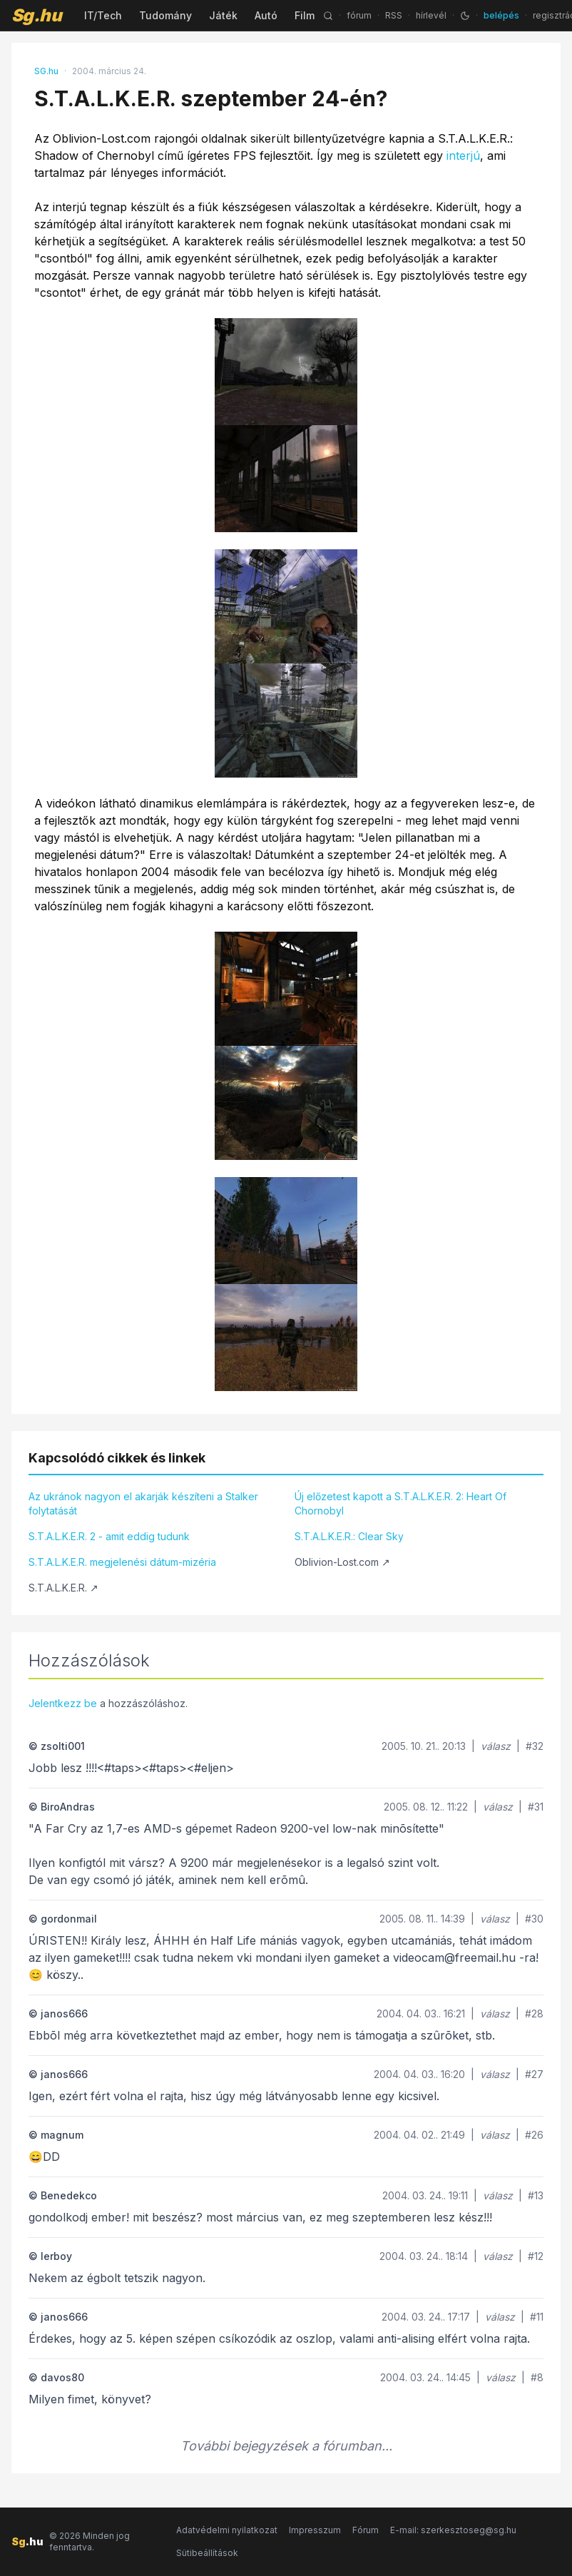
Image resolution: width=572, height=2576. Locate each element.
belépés (501, 15)
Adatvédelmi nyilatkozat (226, 2530)
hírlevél (431, 15)
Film (305, 15)
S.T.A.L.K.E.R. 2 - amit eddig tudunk (109, 1536)
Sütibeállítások (207, 2552)
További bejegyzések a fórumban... (286, 2445)
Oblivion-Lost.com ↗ (342, 1562)
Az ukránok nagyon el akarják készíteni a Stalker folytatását (143, 1503)
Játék (223, 15)
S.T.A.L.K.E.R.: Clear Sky (349, 1536)
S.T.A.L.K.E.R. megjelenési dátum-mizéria (122, 1562)
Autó (266, 15)
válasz (496, 1746)
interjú (463, 155)
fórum (359, 15)
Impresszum (315, 2530)
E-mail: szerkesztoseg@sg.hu (453, 2530)
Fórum (365, 2530)
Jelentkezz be (63, 1703)
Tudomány (165, 15)
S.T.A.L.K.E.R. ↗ (63, 1588)
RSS (393, 15)
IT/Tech (103, 15)
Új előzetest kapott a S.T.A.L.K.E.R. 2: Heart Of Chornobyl (400, 1503)
